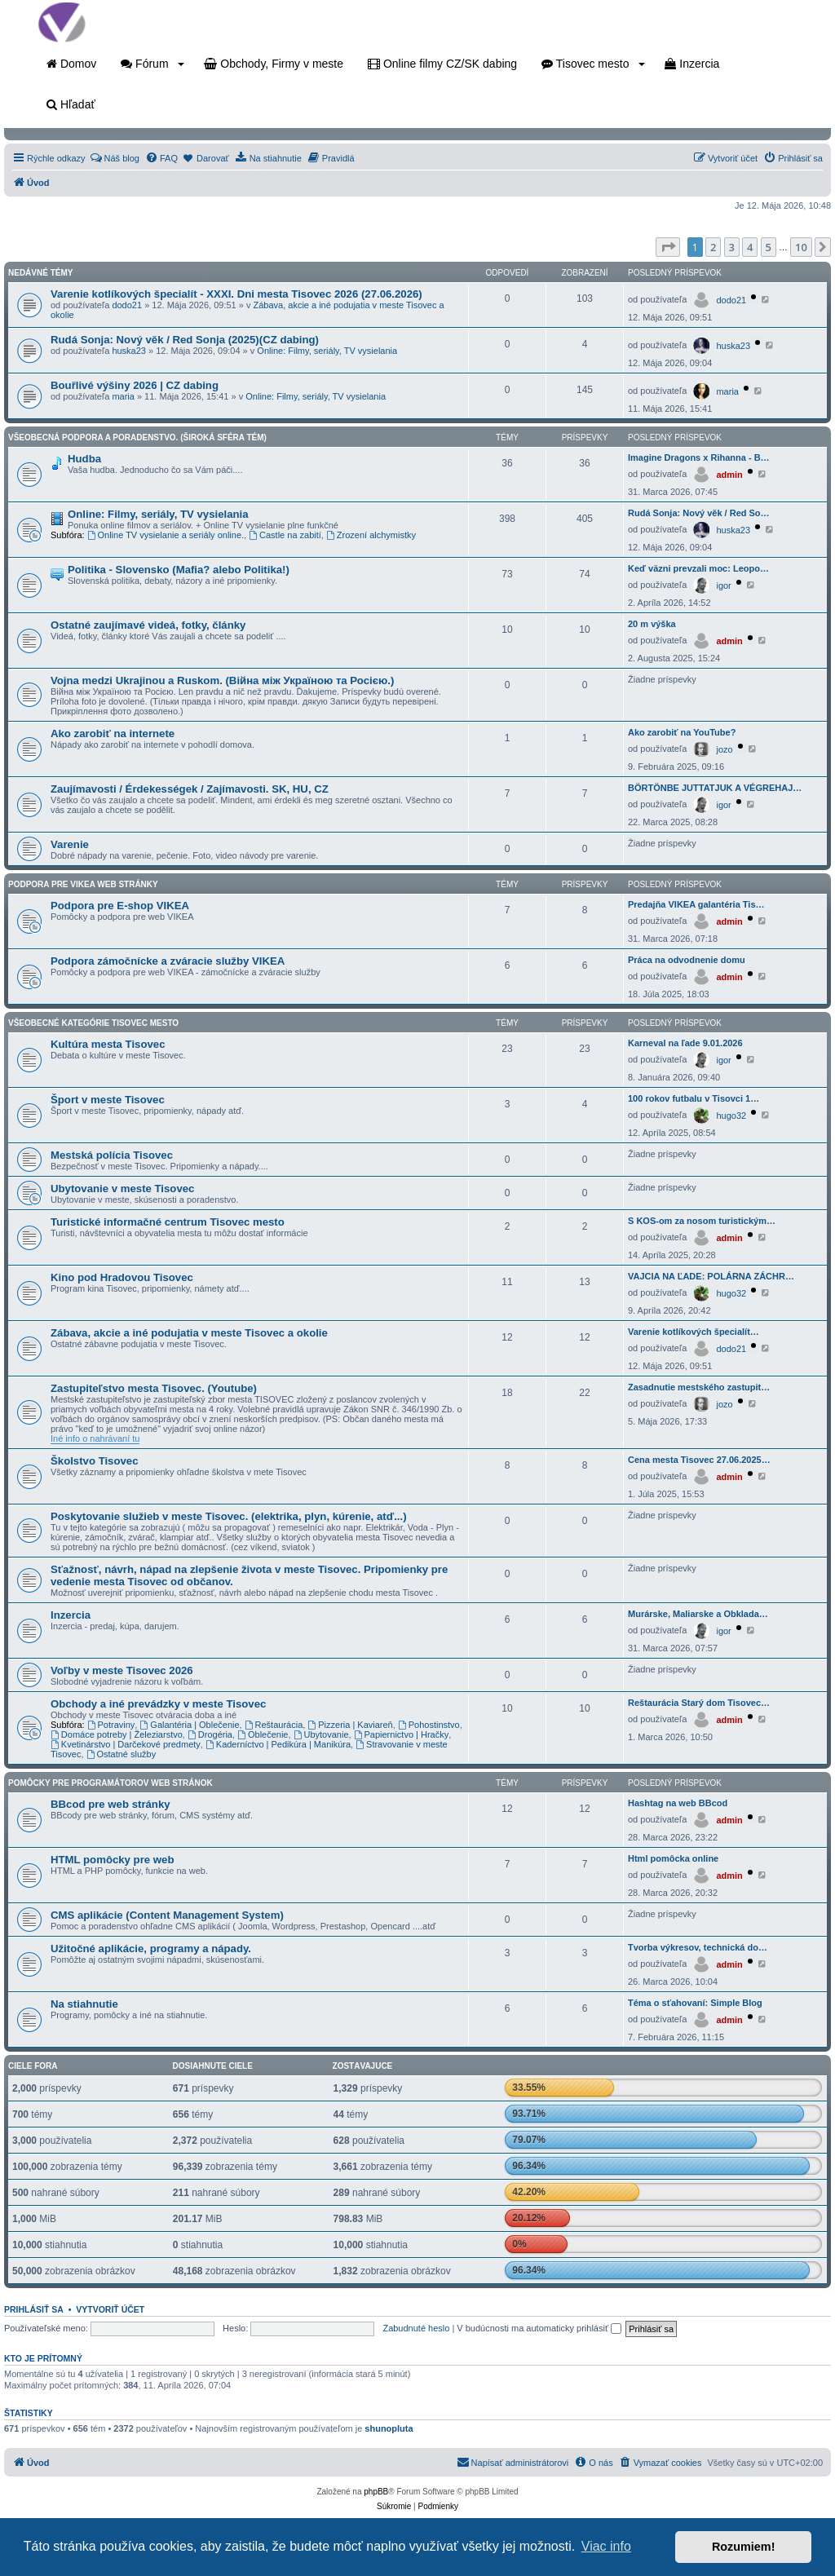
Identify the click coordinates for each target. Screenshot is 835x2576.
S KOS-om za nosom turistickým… (701, 1221)
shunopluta (388, 2428)
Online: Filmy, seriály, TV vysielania (327, 351)
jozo (724, 749)
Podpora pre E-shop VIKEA (120, 905)
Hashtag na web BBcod (677, 1803)
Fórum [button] (152, 63)
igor (723, 585)
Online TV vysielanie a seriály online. (165, 535)
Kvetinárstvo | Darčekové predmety (126, 1744)
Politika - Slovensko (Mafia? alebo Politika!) (178, 569)
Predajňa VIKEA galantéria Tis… (696, 904)
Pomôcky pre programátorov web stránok (110, 1782)
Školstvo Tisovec (95, 1461)
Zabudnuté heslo (415, 2328)
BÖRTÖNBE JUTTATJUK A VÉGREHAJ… (715, 788)
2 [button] (713, 247)
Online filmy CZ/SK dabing (442, 63)
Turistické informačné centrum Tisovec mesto (168, 1222)
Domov (71, 63)
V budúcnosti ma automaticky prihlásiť (539, 2328)
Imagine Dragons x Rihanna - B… (699, 457)
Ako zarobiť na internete (113, 733)
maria (123, 396)
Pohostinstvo (429, 1725)
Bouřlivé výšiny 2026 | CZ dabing (135, 385)
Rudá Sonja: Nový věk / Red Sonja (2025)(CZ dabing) (185, 340)
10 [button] (801, 247)
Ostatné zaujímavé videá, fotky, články (148, 625)
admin (729, 474)
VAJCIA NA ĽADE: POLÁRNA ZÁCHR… (711, 1276)
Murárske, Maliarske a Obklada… (698, 1614)
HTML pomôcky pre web (112, 1860)
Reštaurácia (274, 1725)
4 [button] (750, 247)
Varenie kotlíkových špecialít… (693, 1332)
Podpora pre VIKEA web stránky (83, 884)
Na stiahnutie (84, 2004)
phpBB (376, 2491)
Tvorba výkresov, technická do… (697, 1947)
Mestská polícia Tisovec (112, 1155)
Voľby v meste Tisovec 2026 (122, 1670)
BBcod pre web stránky (110, 1804)
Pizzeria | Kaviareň (349, 1725)
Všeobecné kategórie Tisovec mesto (93, 1022)
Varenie (70, 844)
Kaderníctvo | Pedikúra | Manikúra (278, 1744)
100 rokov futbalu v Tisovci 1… (693, 1098)
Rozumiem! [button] (743, 2546)
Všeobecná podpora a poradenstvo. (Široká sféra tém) (137, 437)
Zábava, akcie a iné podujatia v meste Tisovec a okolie (189, 1333)
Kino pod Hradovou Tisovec (122, 1277)
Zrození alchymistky (371, 535)
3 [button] (732, 247)
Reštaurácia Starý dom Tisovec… (699, 1703)
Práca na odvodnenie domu (686, 960)
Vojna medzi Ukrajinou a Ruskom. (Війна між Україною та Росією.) (222, 680)
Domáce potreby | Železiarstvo (117, 1734)
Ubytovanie (321, 1734)
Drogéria (210, 1734)
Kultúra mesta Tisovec (108, 1044)
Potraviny (111, 1725)
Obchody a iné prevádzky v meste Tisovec (158, 1704)
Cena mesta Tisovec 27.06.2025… (699, 1460)
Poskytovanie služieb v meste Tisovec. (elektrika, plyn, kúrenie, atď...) (229, 1516)
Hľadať (70, 104)
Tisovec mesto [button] (593, 63)
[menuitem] (114, 158)
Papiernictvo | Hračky (401, 1734)
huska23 (129, 351)
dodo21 (127, 305)
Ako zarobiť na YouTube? (682, 732)
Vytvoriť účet (110, 2309)
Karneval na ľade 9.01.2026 (685, 1043)
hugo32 (731, 1115)
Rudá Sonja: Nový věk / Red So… (699, 513)
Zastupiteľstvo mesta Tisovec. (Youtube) (154, 1388)
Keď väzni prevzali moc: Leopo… (698, 568)
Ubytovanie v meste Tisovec (122, 1188)
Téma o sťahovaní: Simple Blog (695, 2003)
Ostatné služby (121, 1754)
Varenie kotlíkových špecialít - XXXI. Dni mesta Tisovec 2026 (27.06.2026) (236, 294)
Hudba (84, 459)
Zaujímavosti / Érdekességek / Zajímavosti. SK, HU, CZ (190, 789)
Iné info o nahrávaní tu (95, 1438)
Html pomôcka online (673, 1858)
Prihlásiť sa (34, 2309)
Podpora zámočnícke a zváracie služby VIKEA (168, 961)
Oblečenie (262, 1734)
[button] (668, 247)
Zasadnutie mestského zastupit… (699, 1387)
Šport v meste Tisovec (108, 1100)
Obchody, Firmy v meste (273, 63)
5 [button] (768, 247)
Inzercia (692, 63)
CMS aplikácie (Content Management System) (167, 1915)
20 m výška (652, 624)
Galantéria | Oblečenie (189, 1725)
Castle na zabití (285, 535)
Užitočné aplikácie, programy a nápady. (151, 1948)
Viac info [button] (606, 2546)
